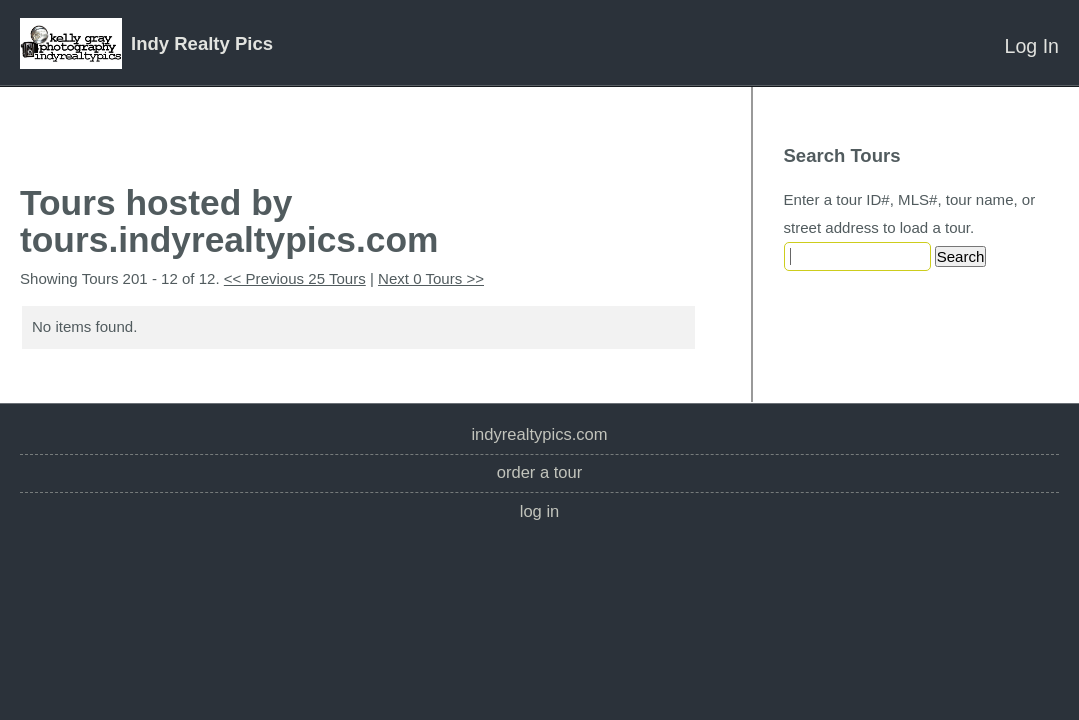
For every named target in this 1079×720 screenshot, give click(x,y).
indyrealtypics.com (539, 434)
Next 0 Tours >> (431, 278)
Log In (1032, 46)
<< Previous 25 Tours (295, 278)
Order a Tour (540, 472)
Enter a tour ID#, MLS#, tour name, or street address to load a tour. (910, 213)
